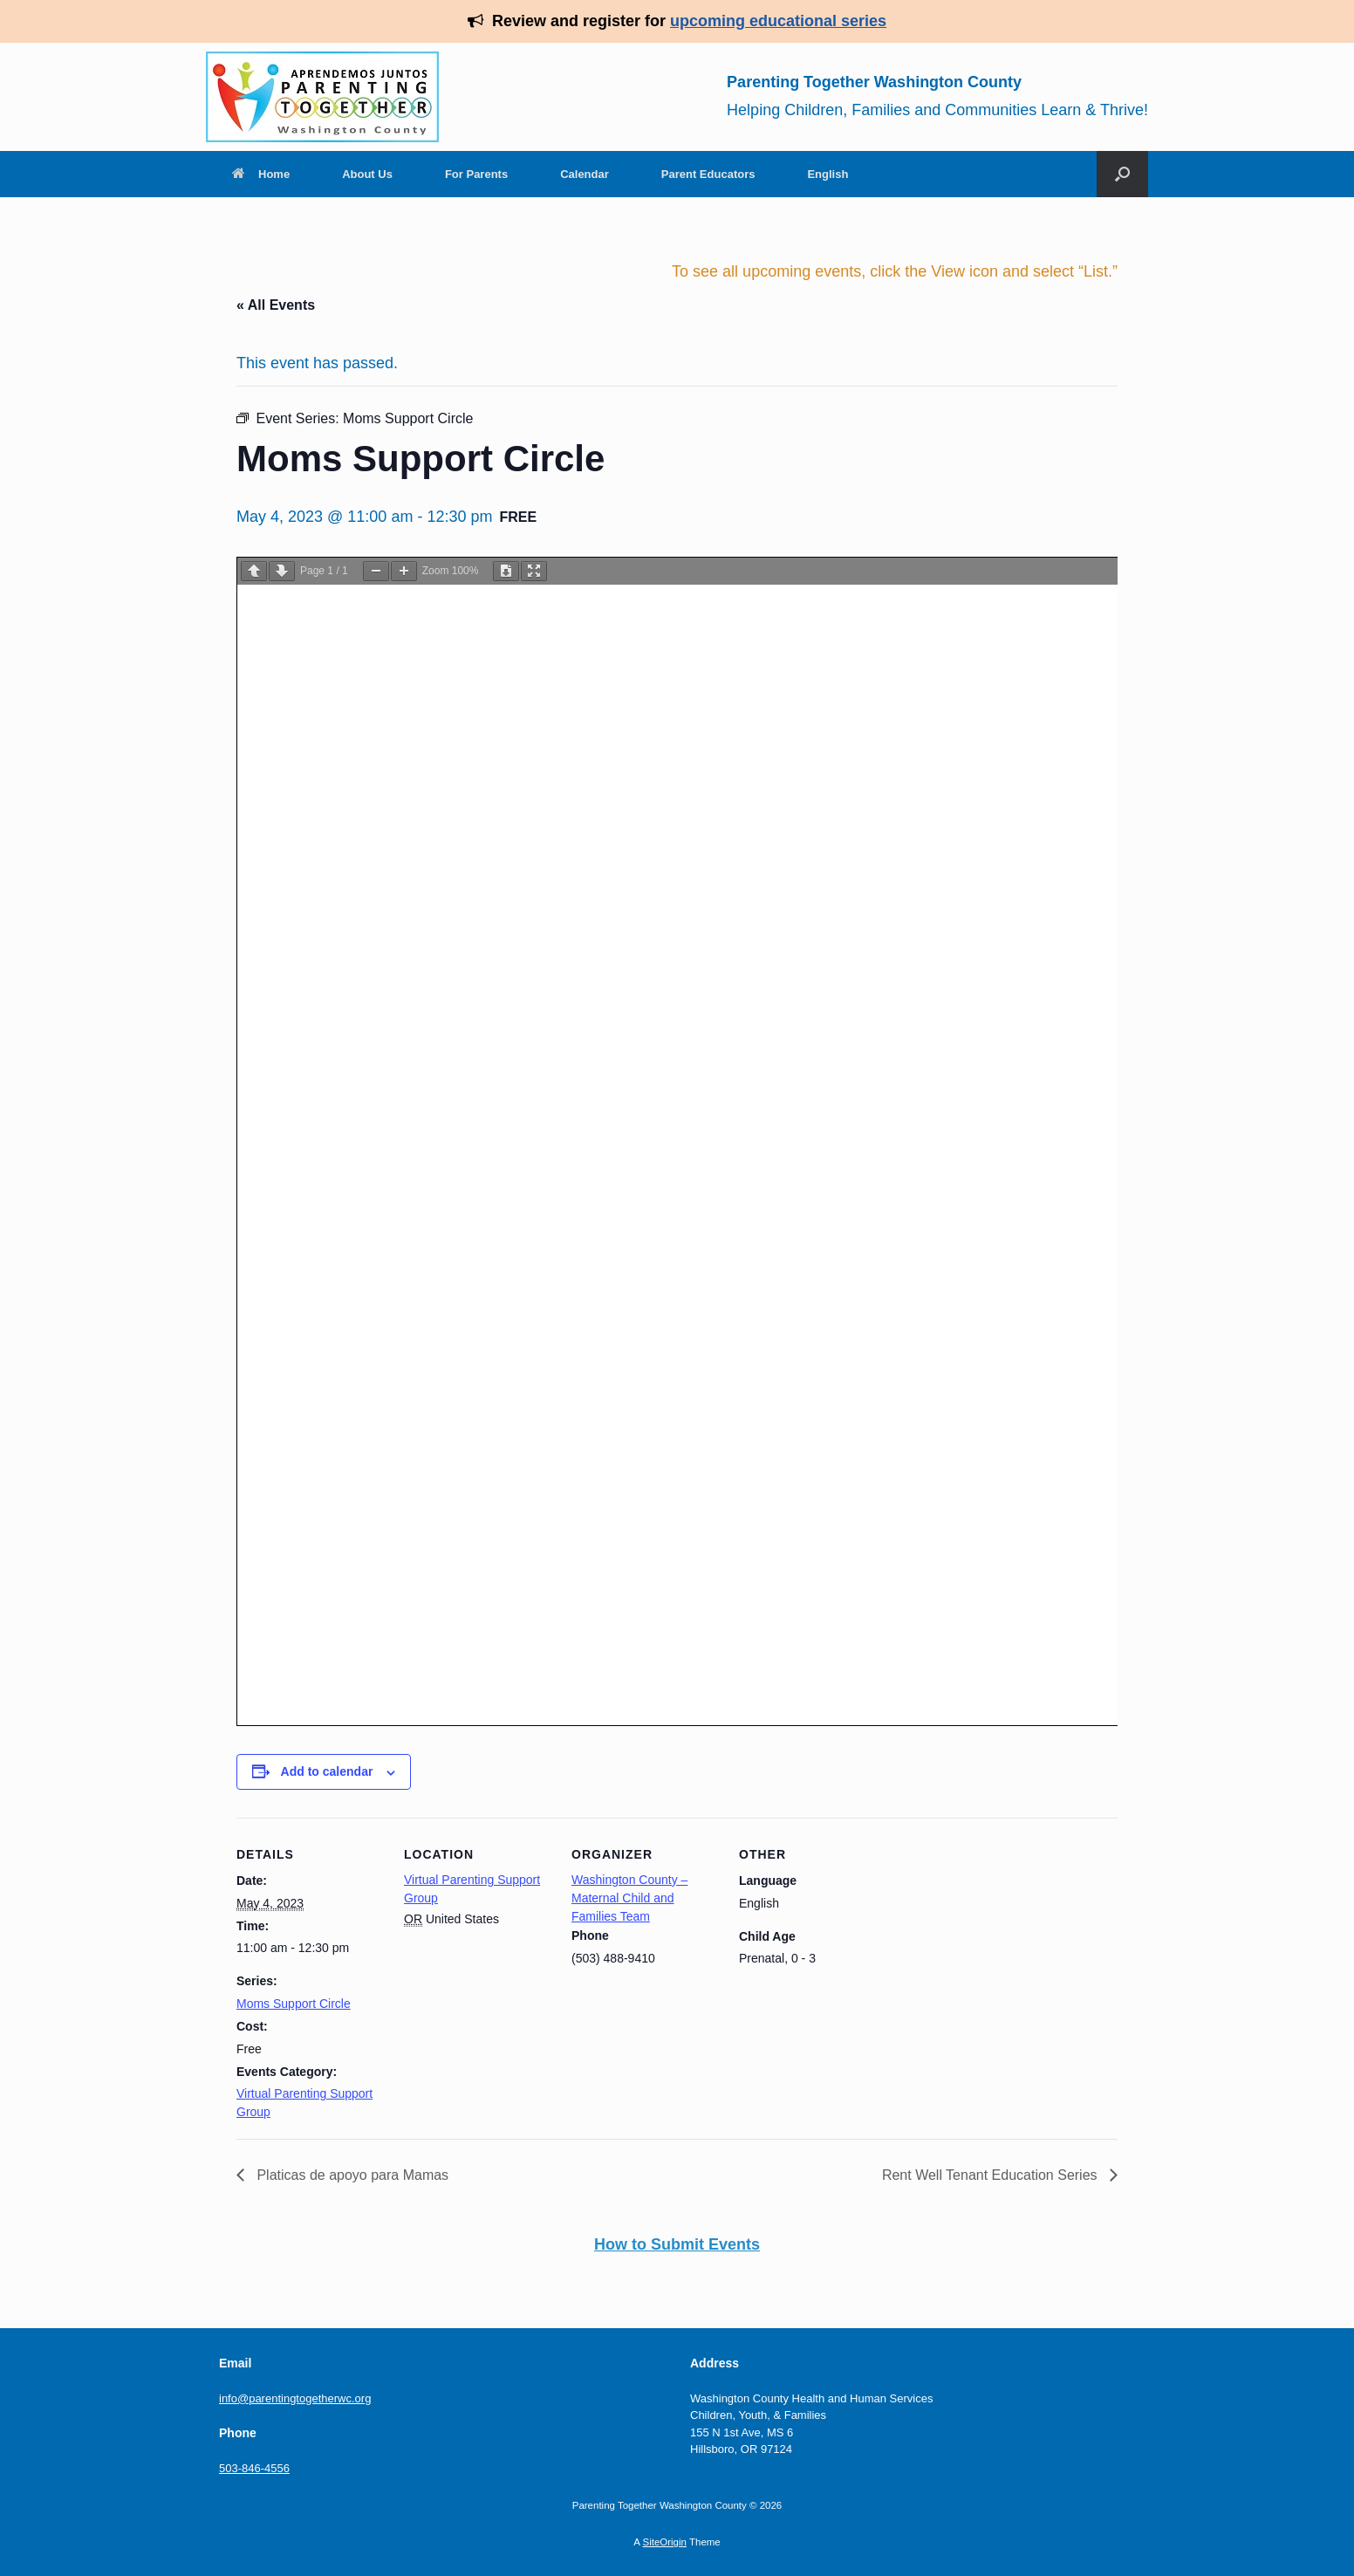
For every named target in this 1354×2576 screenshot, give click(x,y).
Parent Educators (708, 174)
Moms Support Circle (293, 2004)
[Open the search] (1122, 174)
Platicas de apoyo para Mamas (350, 2175)
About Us (367, 174)
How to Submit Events (677, 2244)
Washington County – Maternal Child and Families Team (629, 1898)
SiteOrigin (664, 2542)
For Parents (476, 174)
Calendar (584, 174)
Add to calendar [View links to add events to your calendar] (327, 1771)
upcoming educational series (778, 21)
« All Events (275, 305)
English (827, 174)
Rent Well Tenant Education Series (991, 2175)
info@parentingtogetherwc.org (295, 2398)
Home (261, 174)
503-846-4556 (254, 2468)
